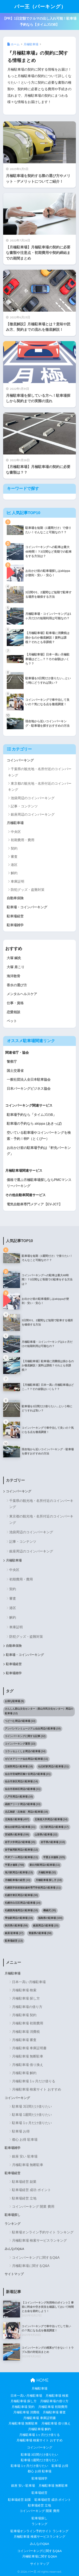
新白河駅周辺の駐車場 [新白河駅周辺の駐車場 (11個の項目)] (44, 1864)
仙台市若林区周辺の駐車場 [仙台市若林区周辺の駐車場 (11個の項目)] (22, 1789)
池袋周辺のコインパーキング (33, 798)
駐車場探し (12, 2215)
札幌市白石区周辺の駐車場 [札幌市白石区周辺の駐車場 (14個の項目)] (22, 1902)
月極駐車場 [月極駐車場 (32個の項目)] (47, 1872)
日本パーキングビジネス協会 (29, 1088)
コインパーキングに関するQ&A (36, 2257)
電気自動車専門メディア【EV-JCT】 (34, 1204)
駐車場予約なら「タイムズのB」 (31, 1114)
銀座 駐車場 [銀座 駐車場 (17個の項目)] (14, 1933)
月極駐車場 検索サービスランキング (39, 2240)
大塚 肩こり (15, 967)
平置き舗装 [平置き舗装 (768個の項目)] (14, 1864)
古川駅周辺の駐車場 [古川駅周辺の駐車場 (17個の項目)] (55, 1826)
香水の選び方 (17, 985)
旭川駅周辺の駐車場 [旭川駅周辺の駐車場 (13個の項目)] (19, 1872)
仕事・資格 (15, 1003)
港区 (14, 865)
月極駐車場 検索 (24, 1990)
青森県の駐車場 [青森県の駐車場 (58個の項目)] (40, 1933)
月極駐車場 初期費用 (27, 2023)
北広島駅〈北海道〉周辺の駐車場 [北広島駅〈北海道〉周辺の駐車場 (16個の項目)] (26, 1811)
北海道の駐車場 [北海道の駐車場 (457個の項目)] (17, 1819)
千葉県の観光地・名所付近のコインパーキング (39, 772)
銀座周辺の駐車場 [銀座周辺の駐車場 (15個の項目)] (46, 1925)
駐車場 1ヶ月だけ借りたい (32, 2123)
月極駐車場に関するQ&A (31, 2266)
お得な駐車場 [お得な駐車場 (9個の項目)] (14, 1701)
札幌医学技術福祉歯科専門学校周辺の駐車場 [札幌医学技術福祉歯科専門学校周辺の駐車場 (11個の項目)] (33, 1887)
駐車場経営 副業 (24, 2181)
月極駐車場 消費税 (26, 2031)
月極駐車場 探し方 (26, 1998)
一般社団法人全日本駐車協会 (29, 1079)
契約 (14, 848)
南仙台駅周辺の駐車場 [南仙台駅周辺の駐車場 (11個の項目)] (20, 1826)
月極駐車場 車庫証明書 (29, 2048)
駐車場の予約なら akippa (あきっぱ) (34, 1123)
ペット (12, 1021)
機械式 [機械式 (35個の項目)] (49, 1910)
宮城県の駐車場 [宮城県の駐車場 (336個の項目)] (17, 1834)
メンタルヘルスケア (22, 994)
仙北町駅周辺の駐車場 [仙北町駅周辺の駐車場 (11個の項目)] (53, 1766)
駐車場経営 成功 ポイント (31, 2190)
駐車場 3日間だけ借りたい (32, 2106)
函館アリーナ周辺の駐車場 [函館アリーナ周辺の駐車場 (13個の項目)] (22, 1804)
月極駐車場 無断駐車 (27, 2056)
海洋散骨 (13, 976)
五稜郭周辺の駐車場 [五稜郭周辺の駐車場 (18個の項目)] (19, 1766)
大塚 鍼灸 (14, 958)
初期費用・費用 (22, 840)
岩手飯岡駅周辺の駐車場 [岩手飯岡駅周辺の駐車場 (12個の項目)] (21, 1849)
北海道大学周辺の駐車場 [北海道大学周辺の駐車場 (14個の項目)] (51, 1819)
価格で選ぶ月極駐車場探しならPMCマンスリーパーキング (39, 1183)
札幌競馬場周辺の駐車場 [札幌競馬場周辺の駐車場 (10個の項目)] (21, 1910)
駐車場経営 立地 (24, 2198)
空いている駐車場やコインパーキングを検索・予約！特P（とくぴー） (39, 1136)
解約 (14, 873)
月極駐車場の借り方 (27, 2007)
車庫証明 (17, 881)
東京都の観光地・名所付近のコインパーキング (39, 786)
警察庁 (12, 1061)
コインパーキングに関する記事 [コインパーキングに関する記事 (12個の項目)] (25, 1736)
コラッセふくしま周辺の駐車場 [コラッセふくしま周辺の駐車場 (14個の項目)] (25, 1751)
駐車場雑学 (15, 925)
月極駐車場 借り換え (27, 2065)
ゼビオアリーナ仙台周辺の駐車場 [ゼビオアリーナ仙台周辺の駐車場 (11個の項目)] (26, 1758)
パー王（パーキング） (40, 6)
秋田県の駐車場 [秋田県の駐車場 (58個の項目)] (16, 1925)
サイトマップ (14, 2274)
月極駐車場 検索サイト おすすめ (36, 2089)
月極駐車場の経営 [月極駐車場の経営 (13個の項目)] (17, 1880)
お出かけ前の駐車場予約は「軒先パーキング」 (39, 1151)
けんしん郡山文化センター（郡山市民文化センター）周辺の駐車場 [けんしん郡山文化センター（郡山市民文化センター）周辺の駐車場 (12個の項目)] (39, 1711)
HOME (39, 2380)
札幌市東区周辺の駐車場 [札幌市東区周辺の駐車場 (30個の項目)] (21, 1895)
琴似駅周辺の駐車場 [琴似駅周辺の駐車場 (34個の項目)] (19, 1918)
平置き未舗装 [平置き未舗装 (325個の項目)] (54, 1857)
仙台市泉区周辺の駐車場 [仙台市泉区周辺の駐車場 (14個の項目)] (21, 1781)
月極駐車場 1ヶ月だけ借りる (33, 2081)
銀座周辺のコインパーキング (33, 814)
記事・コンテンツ (24, 806)
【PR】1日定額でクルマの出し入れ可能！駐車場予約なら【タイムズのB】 (39, 21)
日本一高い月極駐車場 (29, 1982)
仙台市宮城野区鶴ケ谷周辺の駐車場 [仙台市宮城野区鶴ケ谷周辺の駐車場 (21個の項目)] (28, 1774)
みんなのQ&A (14, 2248)
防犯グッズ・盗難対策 (27, 889)
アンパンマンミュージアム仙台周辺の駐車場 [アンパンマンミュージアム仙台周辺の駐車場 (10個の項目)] (33, 1728)
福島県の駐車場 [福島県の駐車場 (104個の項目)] (50, 1918)
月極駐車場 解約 (24, 2073)
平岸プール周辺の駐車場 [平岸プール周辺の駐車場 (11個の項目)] (21, 1857)
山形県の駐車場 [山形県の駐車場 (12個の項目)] (46, 1834)
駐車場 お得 (21, 2131)
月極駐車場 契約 (24, 2015)
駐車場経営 (15, 916)
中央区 (16, 832)
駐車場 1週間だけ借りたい (32, 2114)
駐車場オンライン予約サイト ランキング (43, 2232)
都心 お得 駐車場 (24, 2139)
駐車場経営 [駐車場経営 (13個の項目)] (14, 1940)
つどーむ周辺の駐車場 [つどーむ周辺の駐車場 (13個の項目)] (20, 1721)
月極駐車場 (15, 823)
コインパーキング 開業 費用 (33, 2206)
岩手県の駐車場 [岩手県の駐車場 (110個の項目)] (53, 1842)
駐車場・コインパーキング (27, 907)
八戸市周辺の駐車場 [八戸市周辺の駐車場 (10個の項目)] (19, 1796)
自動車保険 (15, 898)
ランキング (12, 2223)
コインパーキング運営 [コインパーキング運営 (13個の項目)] (20, 1743)
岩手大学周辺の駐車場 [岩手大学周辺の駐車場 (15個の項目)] (20, 1842)
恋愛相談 (13, 1012)
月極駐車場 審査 (24, 2040)
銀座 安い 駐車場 (24, 2156)
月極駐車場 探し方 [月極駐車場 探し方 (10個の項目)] (49, 1880)
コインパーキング (20, 760)
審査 (14, 856)
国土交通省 (15, 1070)
